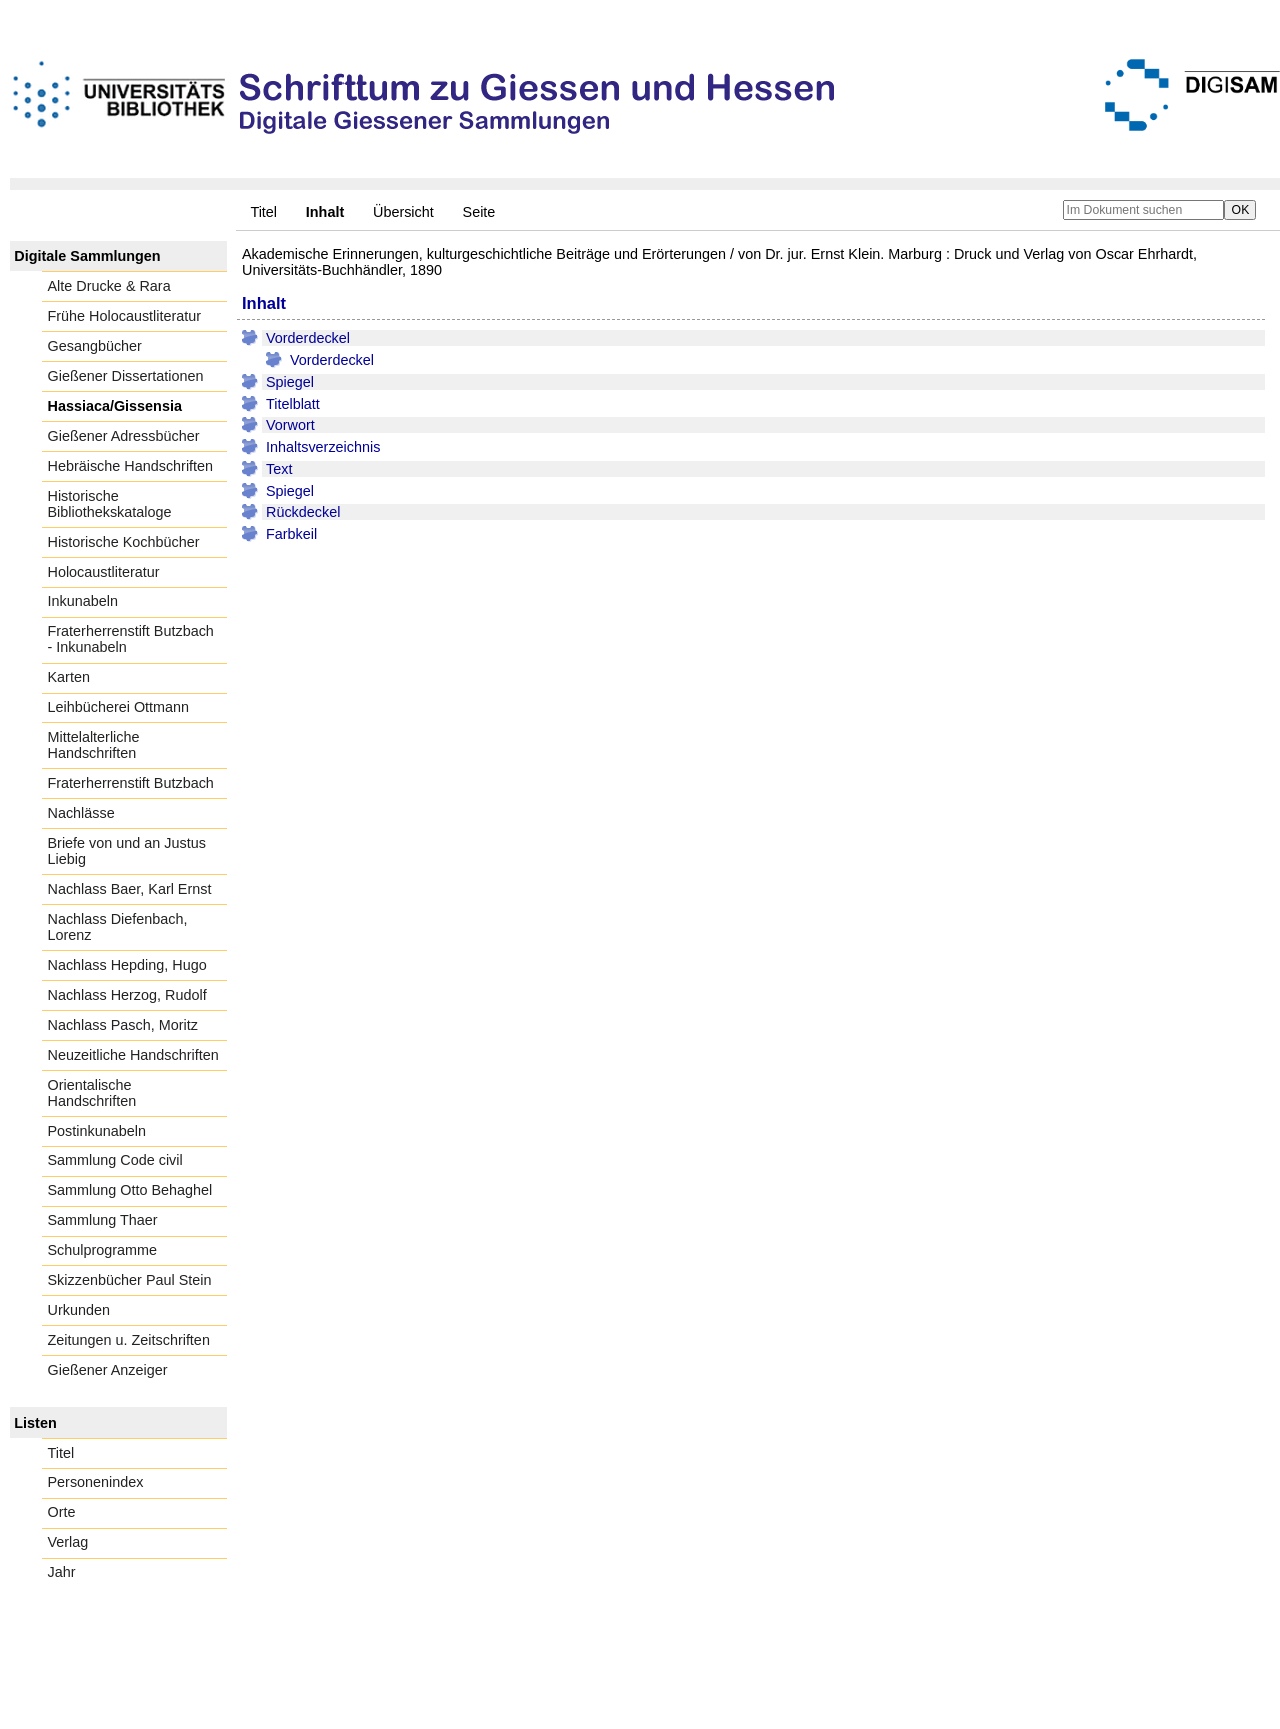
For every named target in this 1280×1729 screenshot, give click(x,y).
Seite (479, 212)
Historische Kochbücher (124, 542)
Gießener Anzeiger (108, 1370)
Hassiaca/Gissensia (115, 406)
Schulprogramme (103, 1250)
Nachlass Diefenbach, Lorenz (118, 927)
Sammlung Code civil (115, 1160)
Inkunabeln (83, 601)
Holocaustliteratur (104, 572)
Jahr (62, 1572)
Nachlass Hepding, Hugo (127, 965)
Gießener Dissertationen (126, 376)
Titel (263, 212)
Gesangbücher (95, 346)
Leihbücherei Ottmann (119, 707)
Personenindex (96, 1482)
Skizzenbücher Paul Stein (130, 1280)
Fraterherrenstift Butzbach (131, 783)
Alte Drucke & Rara (109, 286)
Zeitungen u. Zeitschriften (129, 1340)
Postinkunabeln (97, 1131)
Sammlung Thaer (103, 1220)
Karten (69, 677)
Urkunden (79, 1310)
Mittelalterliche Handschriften (94, 745)
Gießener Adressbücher (124, 436)
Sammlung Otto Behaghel (130, 1190)
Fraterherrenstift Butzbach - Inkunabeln (131, 639)
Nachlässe (81, 813)
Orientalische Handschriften (92, 1093)
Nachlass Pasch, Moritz (123, 1025)
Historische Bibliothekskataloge (110, 504)
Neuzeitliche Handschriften (133, 1055)
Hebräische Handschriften (131, 466)
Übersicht (403, 212)
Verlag (68, 1542)
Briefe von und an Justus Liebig (127, 851)
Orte (62, 1512)
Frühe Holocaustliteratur (125, 316)
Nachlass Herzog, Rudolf (127, 995)
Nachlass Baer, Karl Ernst (130, 889)
